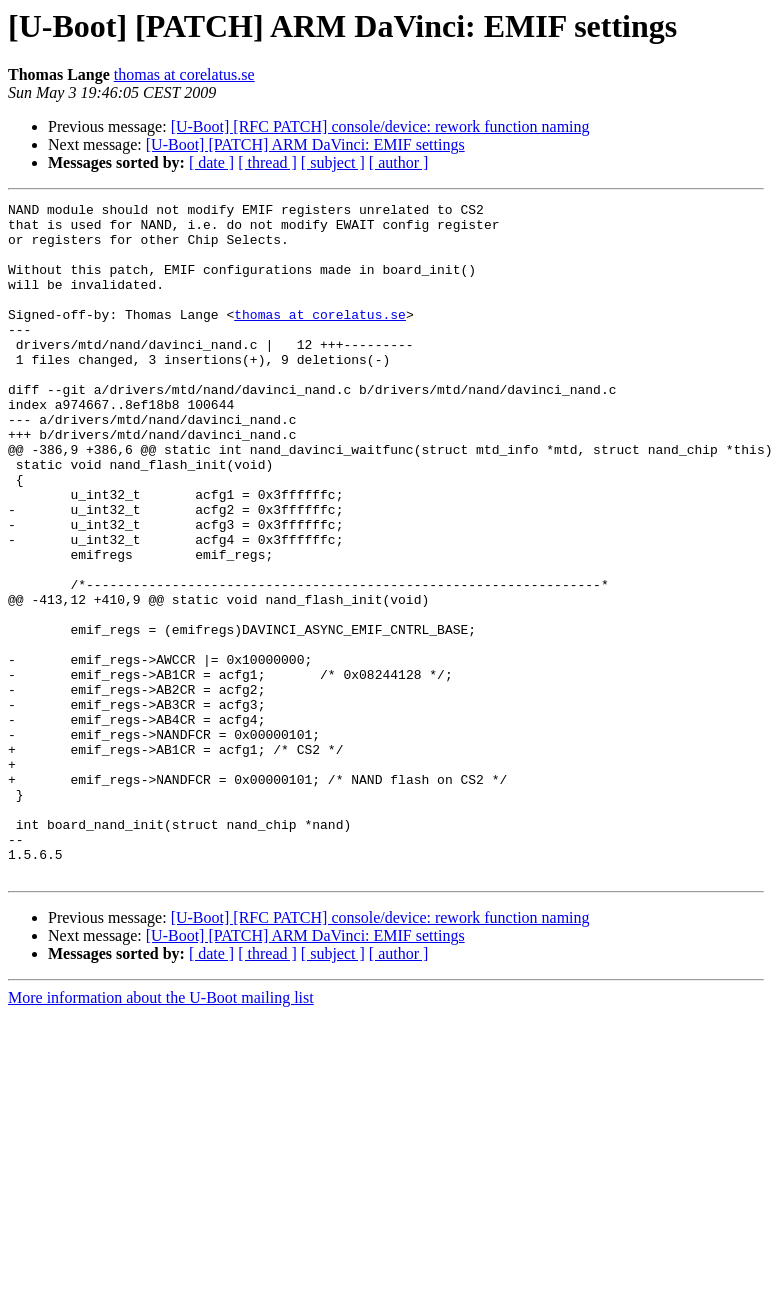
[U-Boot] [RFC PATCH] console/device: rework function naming (380, 126)
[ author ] (399, 162)
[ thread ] (267, 162)
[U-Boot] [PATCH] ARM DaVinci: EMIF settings (305, 144)
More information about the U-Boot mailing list (161, 1132)
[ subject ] (333, 162)
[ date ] (211, 162)
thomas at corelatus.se (184, 74)
